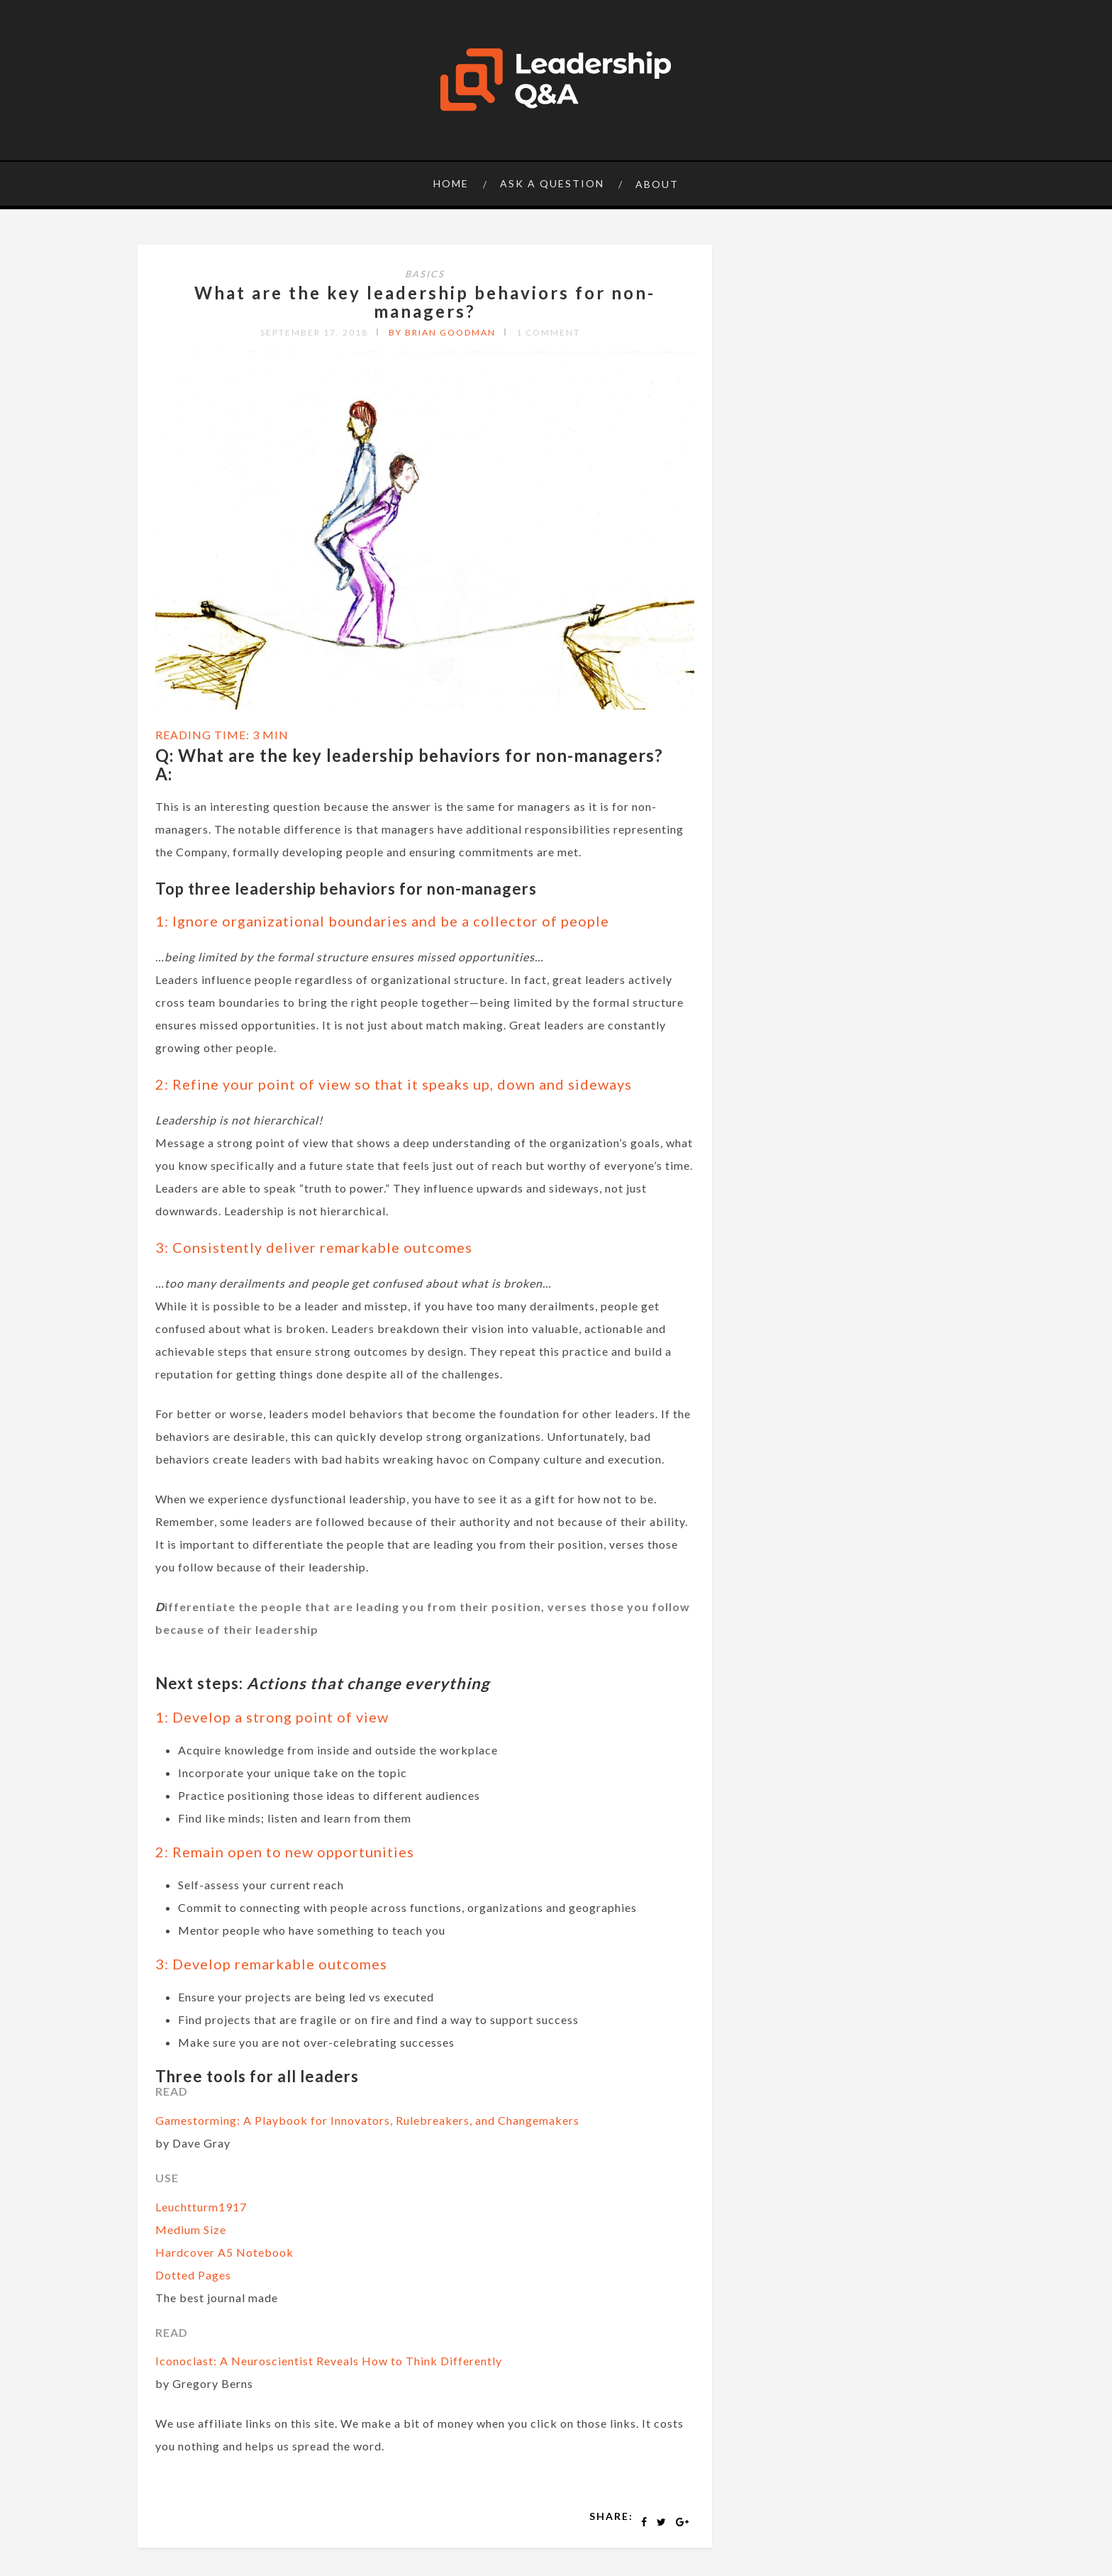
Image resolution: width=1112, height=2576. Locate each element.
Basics (425, 274)
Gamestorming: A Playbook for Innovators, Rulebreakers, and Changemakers (367, 2120)
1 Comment (548, 332)
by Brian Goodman (442, 332)
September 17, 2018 (314, 332)
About (657, 184)
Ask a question (552, 183)
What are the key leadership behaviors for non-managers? (424, 301)
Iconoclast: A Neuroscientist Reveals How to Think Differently (328, 2360)
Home (451, 183)
